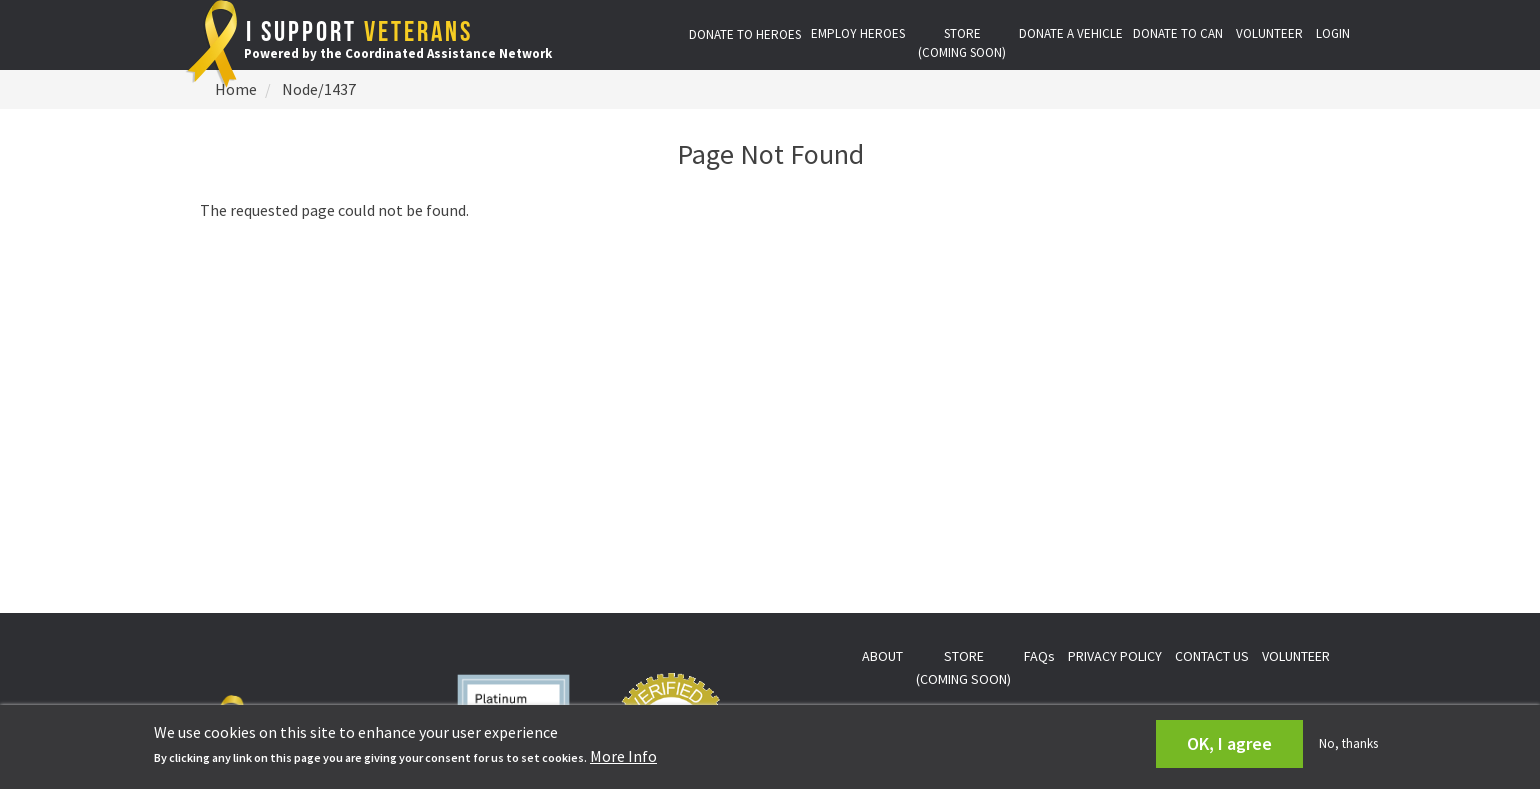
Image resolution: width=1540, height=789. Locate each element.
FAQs (1039, 656)
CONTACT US (1212, 656)
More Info (623, 756)
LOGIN (1333, 33)
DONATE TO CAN (1178, 33)
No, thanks (1348, 743)
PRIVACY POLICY (1115, 656)
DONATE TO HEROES (745, 34)
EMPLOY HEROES (858, 33)
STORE (962, 43)
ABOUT (882, 656)
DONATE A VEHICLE (1071, 33)
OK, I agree (1229, 743)
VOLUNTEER (1269, 33)
